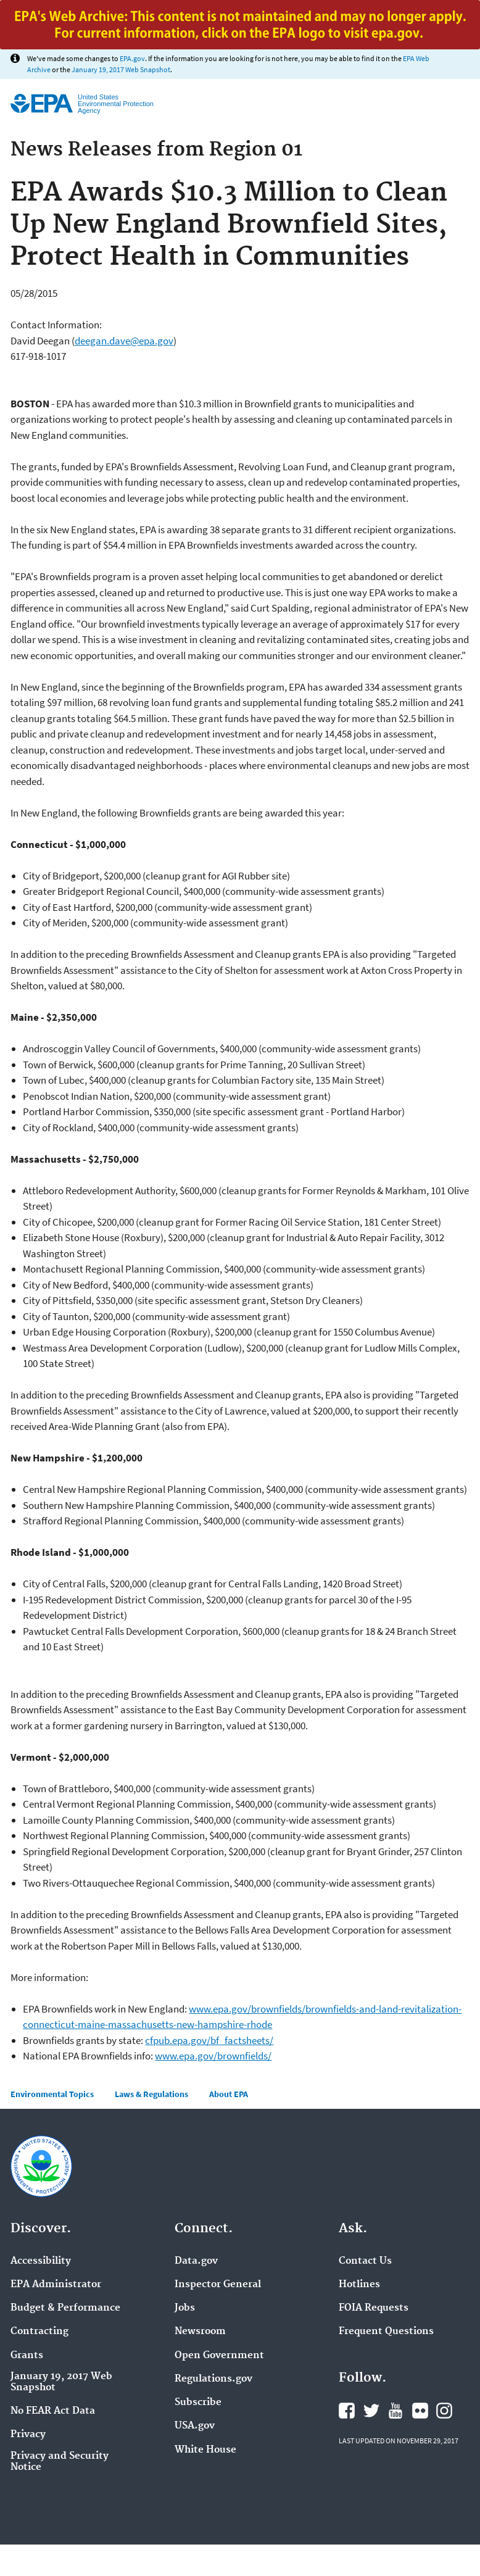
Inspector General (218, 2284)
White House (205, 2450)
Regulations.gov (213, 2379)
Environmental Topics (52, 2094)
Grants (26, 2355)
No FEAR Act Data (52, 2411)
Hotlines (359, 2284)
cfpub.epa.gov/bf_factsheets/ (209, 2040)
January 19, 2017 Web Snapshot (121, 69)
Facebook (347, 2411)
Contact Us (365, 2261)
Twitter (371, 2411)
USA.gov (195, 2426)
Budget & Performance (65, 2308)
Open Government (219, 2355)
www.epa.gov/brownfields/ (213, 2056)
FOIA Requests (373, 2308)
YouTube (395, 2411)
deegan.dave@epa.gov (124, 340)
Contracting (39, 2331)
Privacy (28, 2434)
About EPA (228, 2094)
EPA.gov (132, 58)
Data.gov (196, 2261)
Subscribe (198, 2402)
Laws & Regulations (151, 2094)
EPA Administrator (55, 2284)
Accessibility (40, 2261)
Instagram (444, 2411)
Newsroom (200, 2331)
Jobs (185, 2308)
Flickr (420, 2411)
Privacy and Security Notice (59, 2462)
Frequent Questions (386, 2331)
